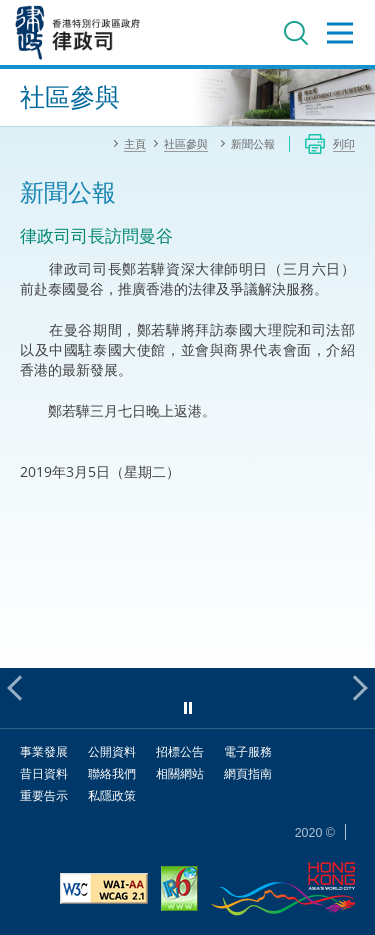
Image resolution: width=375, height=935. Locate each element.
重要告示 (44, 795)
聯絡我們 (112, 773)
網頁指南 (248, 773)
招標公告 (180, 751)
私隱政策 (112, 795)
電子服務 (248, 751)
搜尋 (296, 33)
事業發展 (44, 751)
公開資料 (112, 751)
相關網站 (180, 773)
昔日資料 (44, 773)
